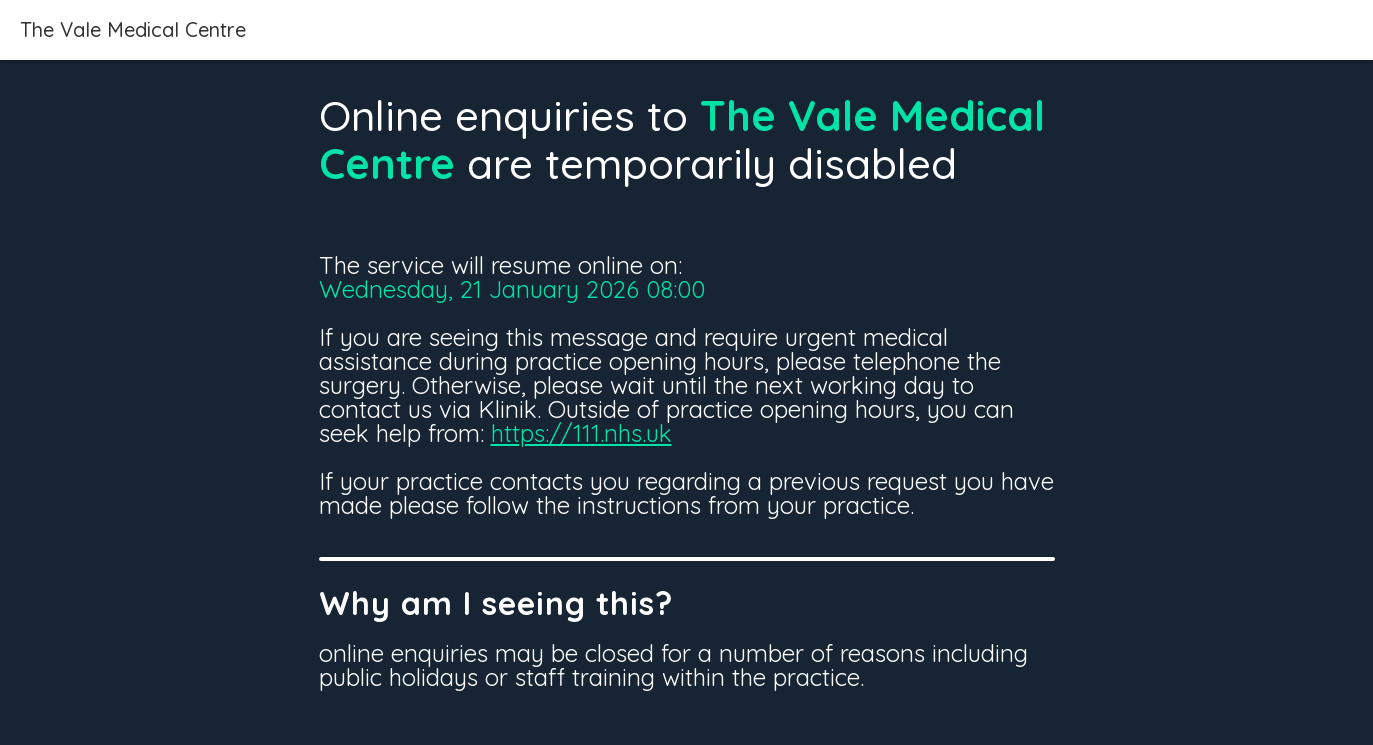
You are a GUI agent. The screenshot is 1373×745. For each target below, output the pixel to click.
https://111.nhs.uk (581, 433)
